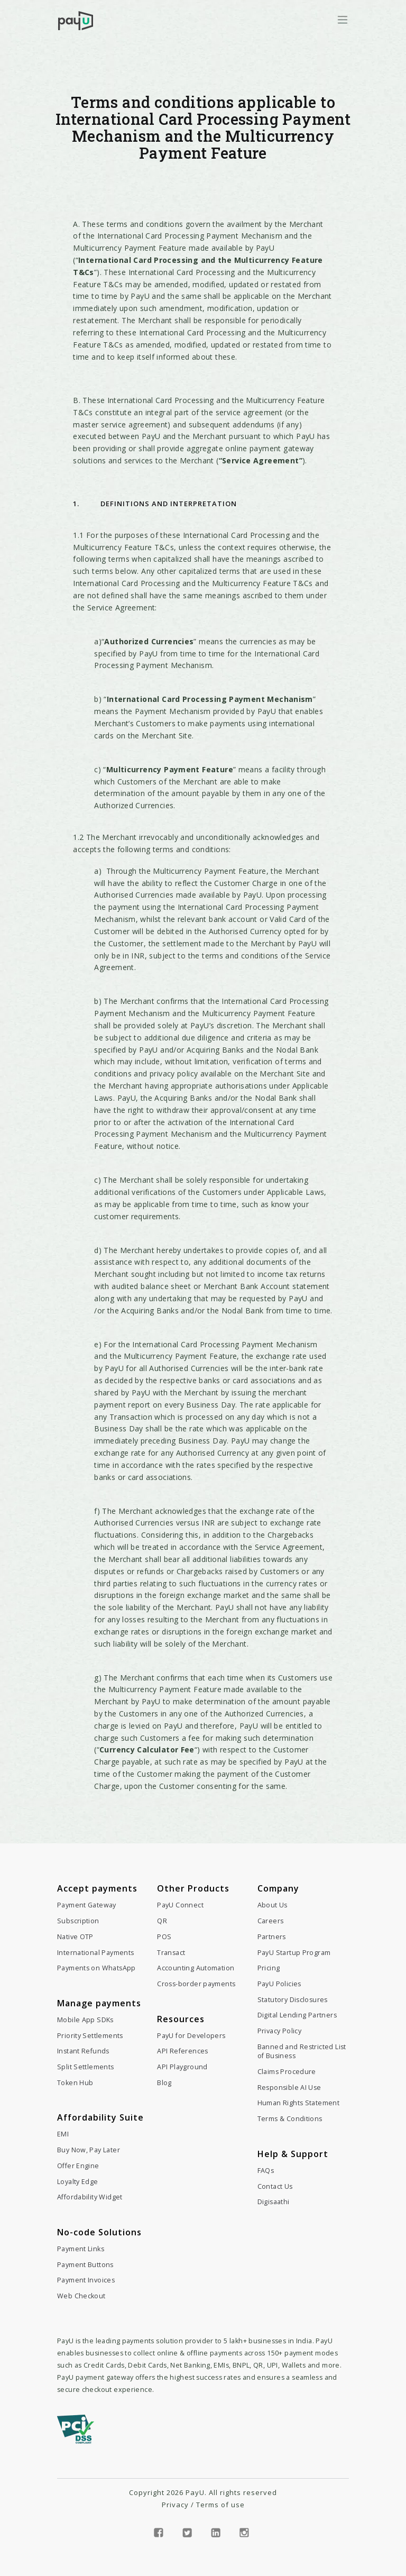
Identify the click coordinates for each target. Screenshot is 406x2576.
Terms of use (220, 2504)
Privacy (175, 2504)
